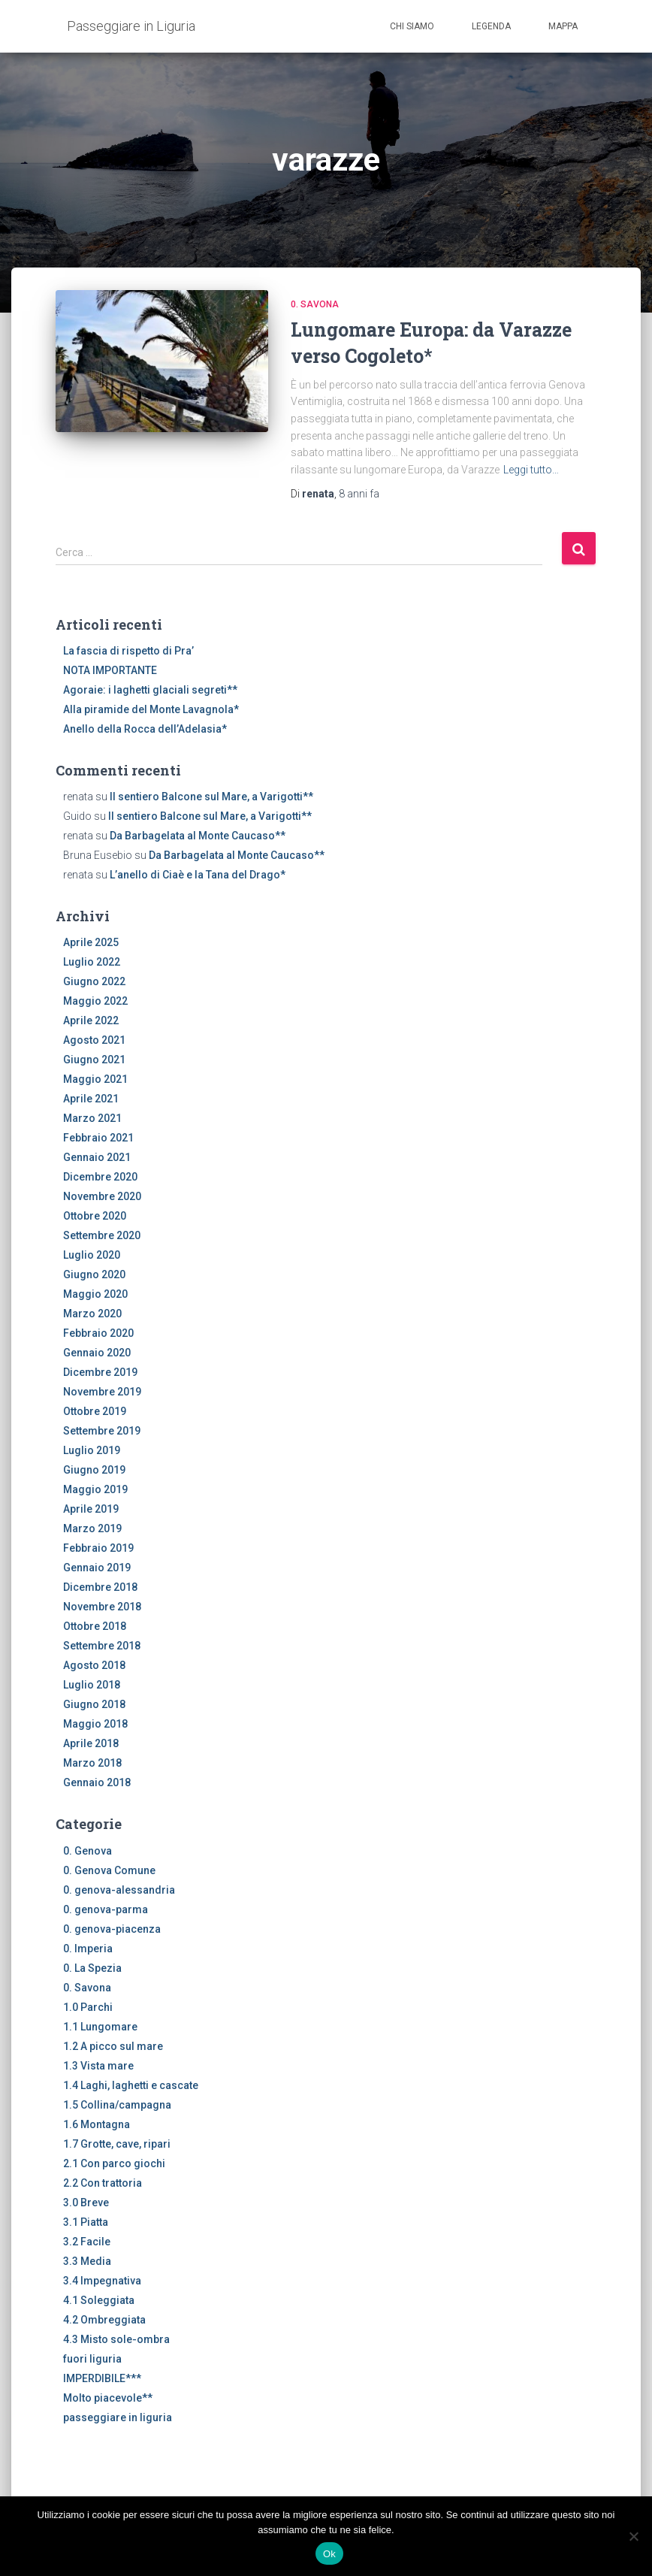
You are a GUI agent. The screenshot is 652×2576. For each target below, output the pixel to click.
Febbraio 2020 (98, 1333)
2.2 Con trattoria (102, 2183)
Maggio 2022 (95, 1001)
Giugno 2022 (94, 981)
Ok (329, 2553)
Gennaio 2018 (97, 1782)
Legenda (491, 26)
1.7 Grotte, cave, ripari (117, 2144)
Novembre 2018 (102, 1607)
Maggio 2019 (95, 1489)
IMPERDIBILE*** (102, 2378)
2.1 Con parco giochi (114, 2163)
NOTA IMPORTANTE (110, 670)
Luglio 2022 (91, 962)
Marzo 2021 (92, 1118)
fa (359, 494)
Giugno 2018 (94, 1704)
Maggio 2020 (95, 1294)
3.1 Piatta (85, 2222)
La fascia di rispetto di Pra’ (128, 651)
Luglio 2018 (91, 1685)
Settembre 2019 (101, 1431)
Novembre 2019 (102, 1392)
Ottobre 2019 (94, 1411)
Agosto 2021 (94, 1040)
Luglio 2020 (91, 1255)
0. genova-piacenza (112, 1929)
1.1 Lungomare (100, 2027)
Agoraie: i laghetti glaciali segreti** (150, 690)
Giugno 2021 (94, 1060)
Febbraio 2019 (98, 1548)
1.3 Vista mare (98, 2066)
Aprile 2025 (91, 942)
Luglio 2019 (91, 1450)
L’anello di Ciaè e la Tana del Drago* (197, 875)
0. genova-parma (105, 1909)
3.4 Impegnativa (102, 2281)
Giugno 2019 (94, 1470)
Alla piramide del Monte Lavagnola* (151, 709)
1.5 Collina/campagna (117, 2105)
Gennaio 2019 (97, 1568)
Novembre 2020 (102, 1196)
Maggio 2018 (95, 1724)
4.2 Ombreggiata (104, 2320)
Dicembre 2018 (100, 1587)
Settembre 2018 (101, 1646)
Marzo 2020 (92, 1314)
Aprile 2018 (91, 1743)
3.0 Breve (86, 2203)
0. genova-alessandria (119, 1890)
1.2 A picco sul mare (113, 2046)
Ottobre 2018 (94, 1626)
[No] (633, 2536)
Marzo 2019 (92, 1528)
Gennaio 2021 (97, 1157)
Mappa (563, 26)
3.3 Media (87, 2261)
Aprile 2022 (91, 1020)
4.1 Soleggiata (98, 2300)
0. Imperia (88, 1949)
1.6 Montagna (96, 2124)
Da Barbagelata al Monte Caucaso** (197, 836)
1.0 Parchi (88, 2007)
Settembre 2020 (101, 1235)
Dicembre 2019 (100, 1372)
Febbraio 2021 (98, 1138)
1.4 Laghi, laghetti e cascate (130, 2085)
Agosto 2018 (94, 1665)
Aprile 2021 (91, 1099)
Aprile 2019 (91, 1509)
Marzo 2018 (92, 1763)
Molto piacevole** (107, 2398)
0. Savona (315, 304)
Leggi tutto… (531, 470)
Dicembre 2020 (100, 1177)
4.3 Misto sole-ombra (116, 2339)
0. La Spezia (92, 1968)
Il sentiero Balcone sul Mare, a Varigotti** (211, 797)
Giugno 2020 (94, 1274)
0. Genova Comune (109, 1870)
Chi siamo (412, 26)
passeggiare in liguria (117, 2417)
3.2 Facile (86, 2242)
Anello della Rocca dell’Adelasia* (145, 729)
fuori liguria (92, 2359)
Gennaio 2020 (97, 1353)
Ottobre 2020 (94, 1216)
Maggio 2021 (95, 1079)
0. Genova (87, 1851)
